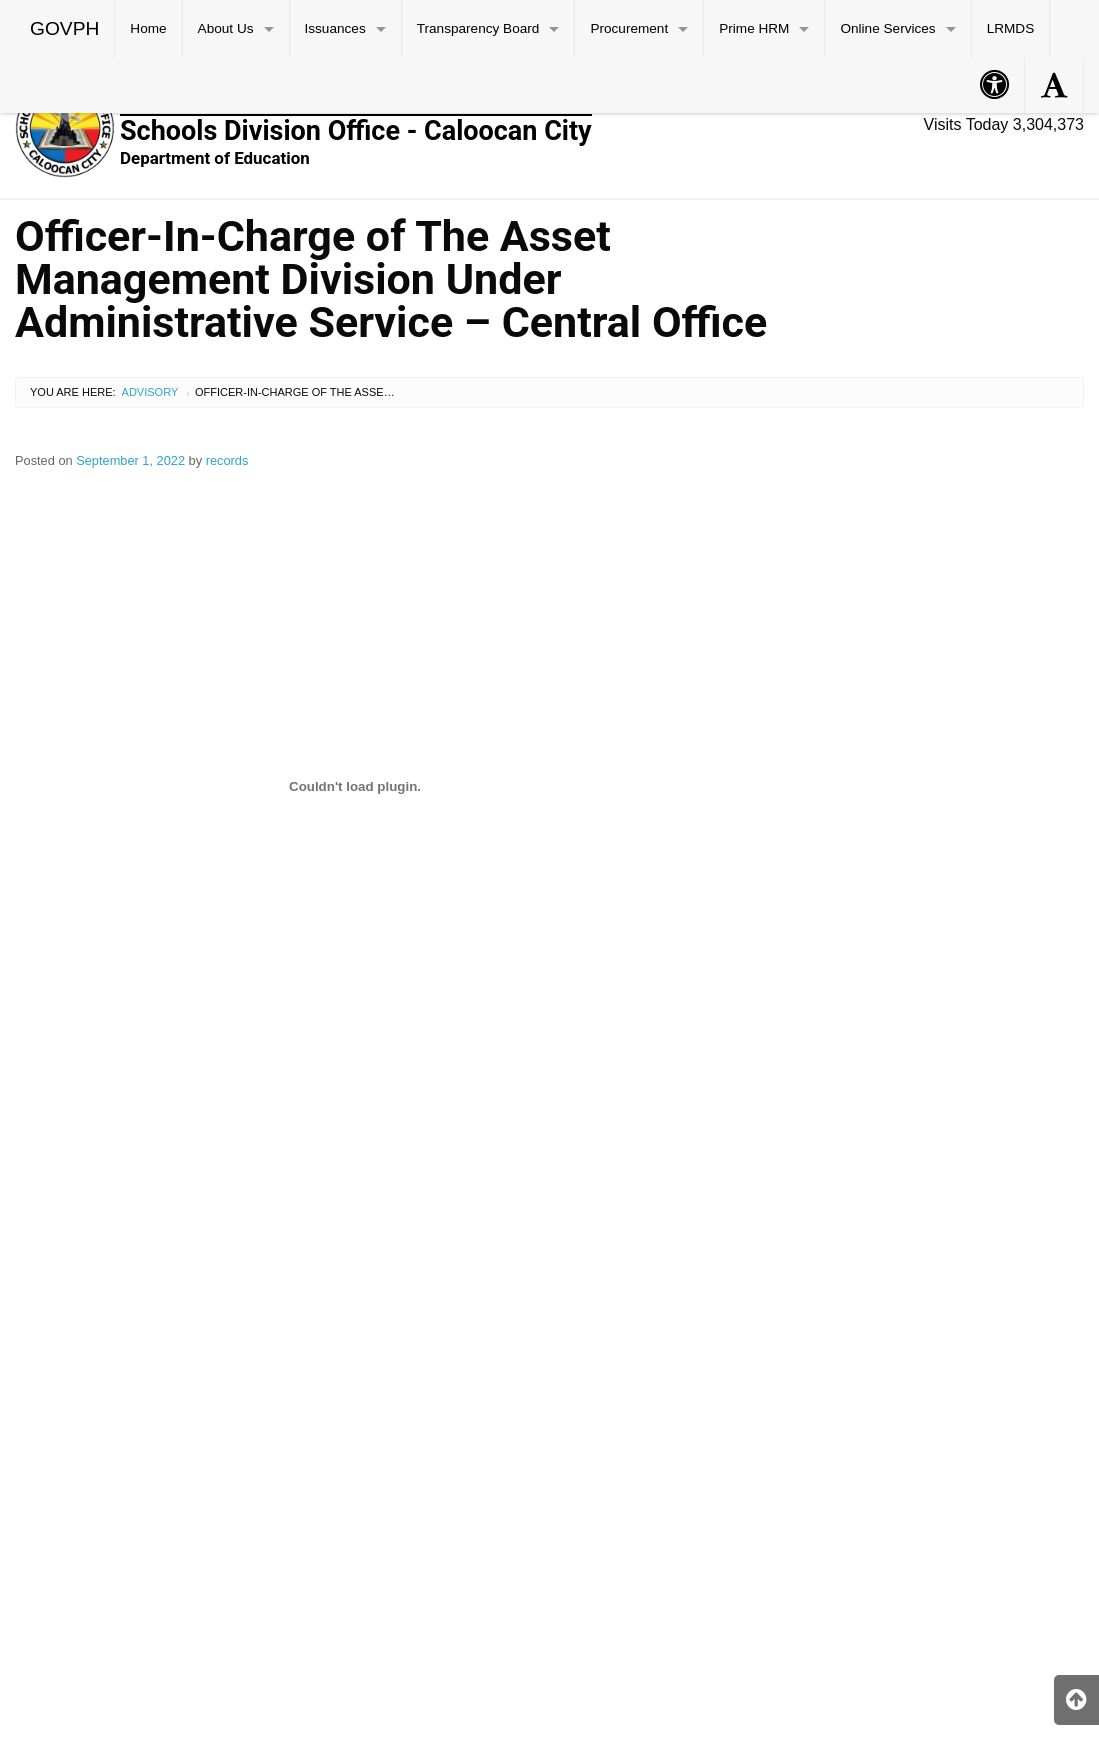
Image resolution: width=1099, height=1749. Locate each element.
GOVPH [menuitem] (64, 28)
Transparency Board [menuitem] (478, 28)
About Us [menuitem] (226, 28)
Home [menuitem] (148, 28)
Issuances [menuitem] (335, 28)
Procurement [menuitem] (629, 28)
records (227, 460)
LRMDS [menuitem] (1011, 28)
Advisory (150, 392)
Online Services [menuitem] (887, 28)
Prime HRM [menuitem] (754, 28)
